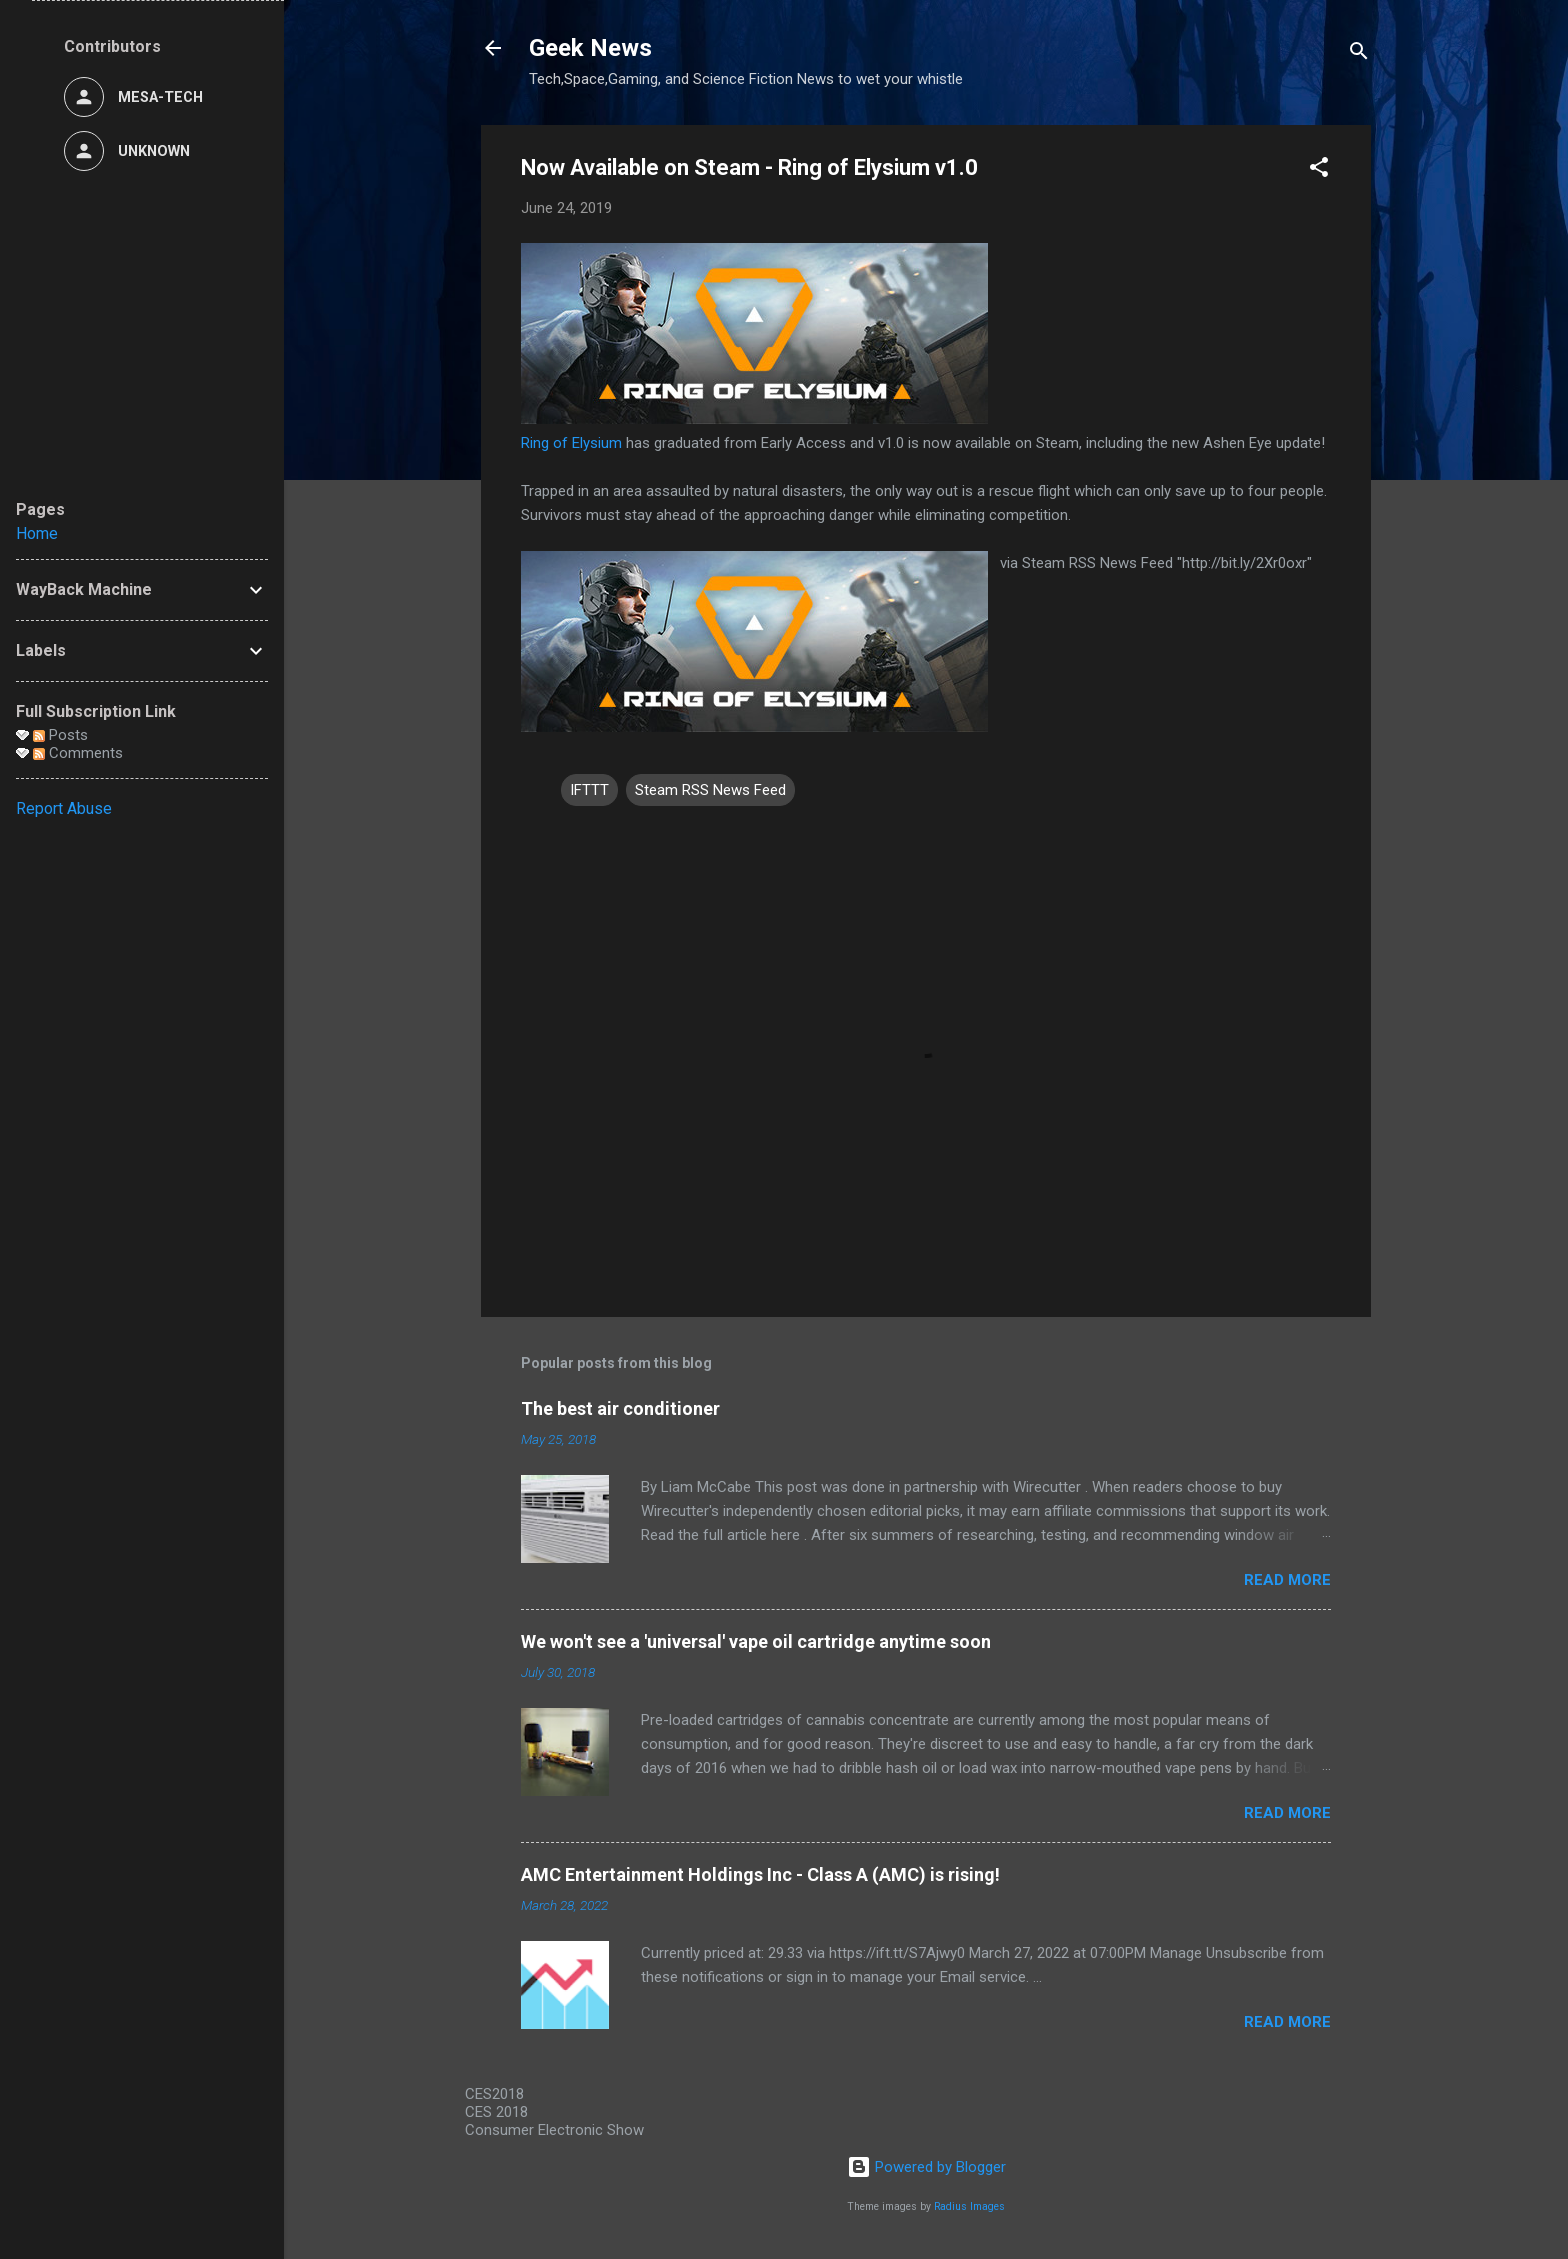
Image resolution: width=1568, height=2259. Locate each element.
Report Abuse (64, 808)
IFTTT (589, 790)
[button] (1319, 170)
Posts (60, 735)
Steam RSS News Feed (710, 790)
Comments (78, 753)
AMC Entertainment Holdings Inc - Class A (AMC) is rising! (760, 1874)
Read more (1287, 1580)
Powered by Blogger (926, 2167)
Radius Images (969, 2206)
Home (37, 533)
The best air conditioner (620, 1408)
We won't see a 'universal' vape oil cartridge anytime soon (756, 1641)
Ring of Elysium (571, 443)
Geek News (590, 48)
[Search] (1359, 54)
